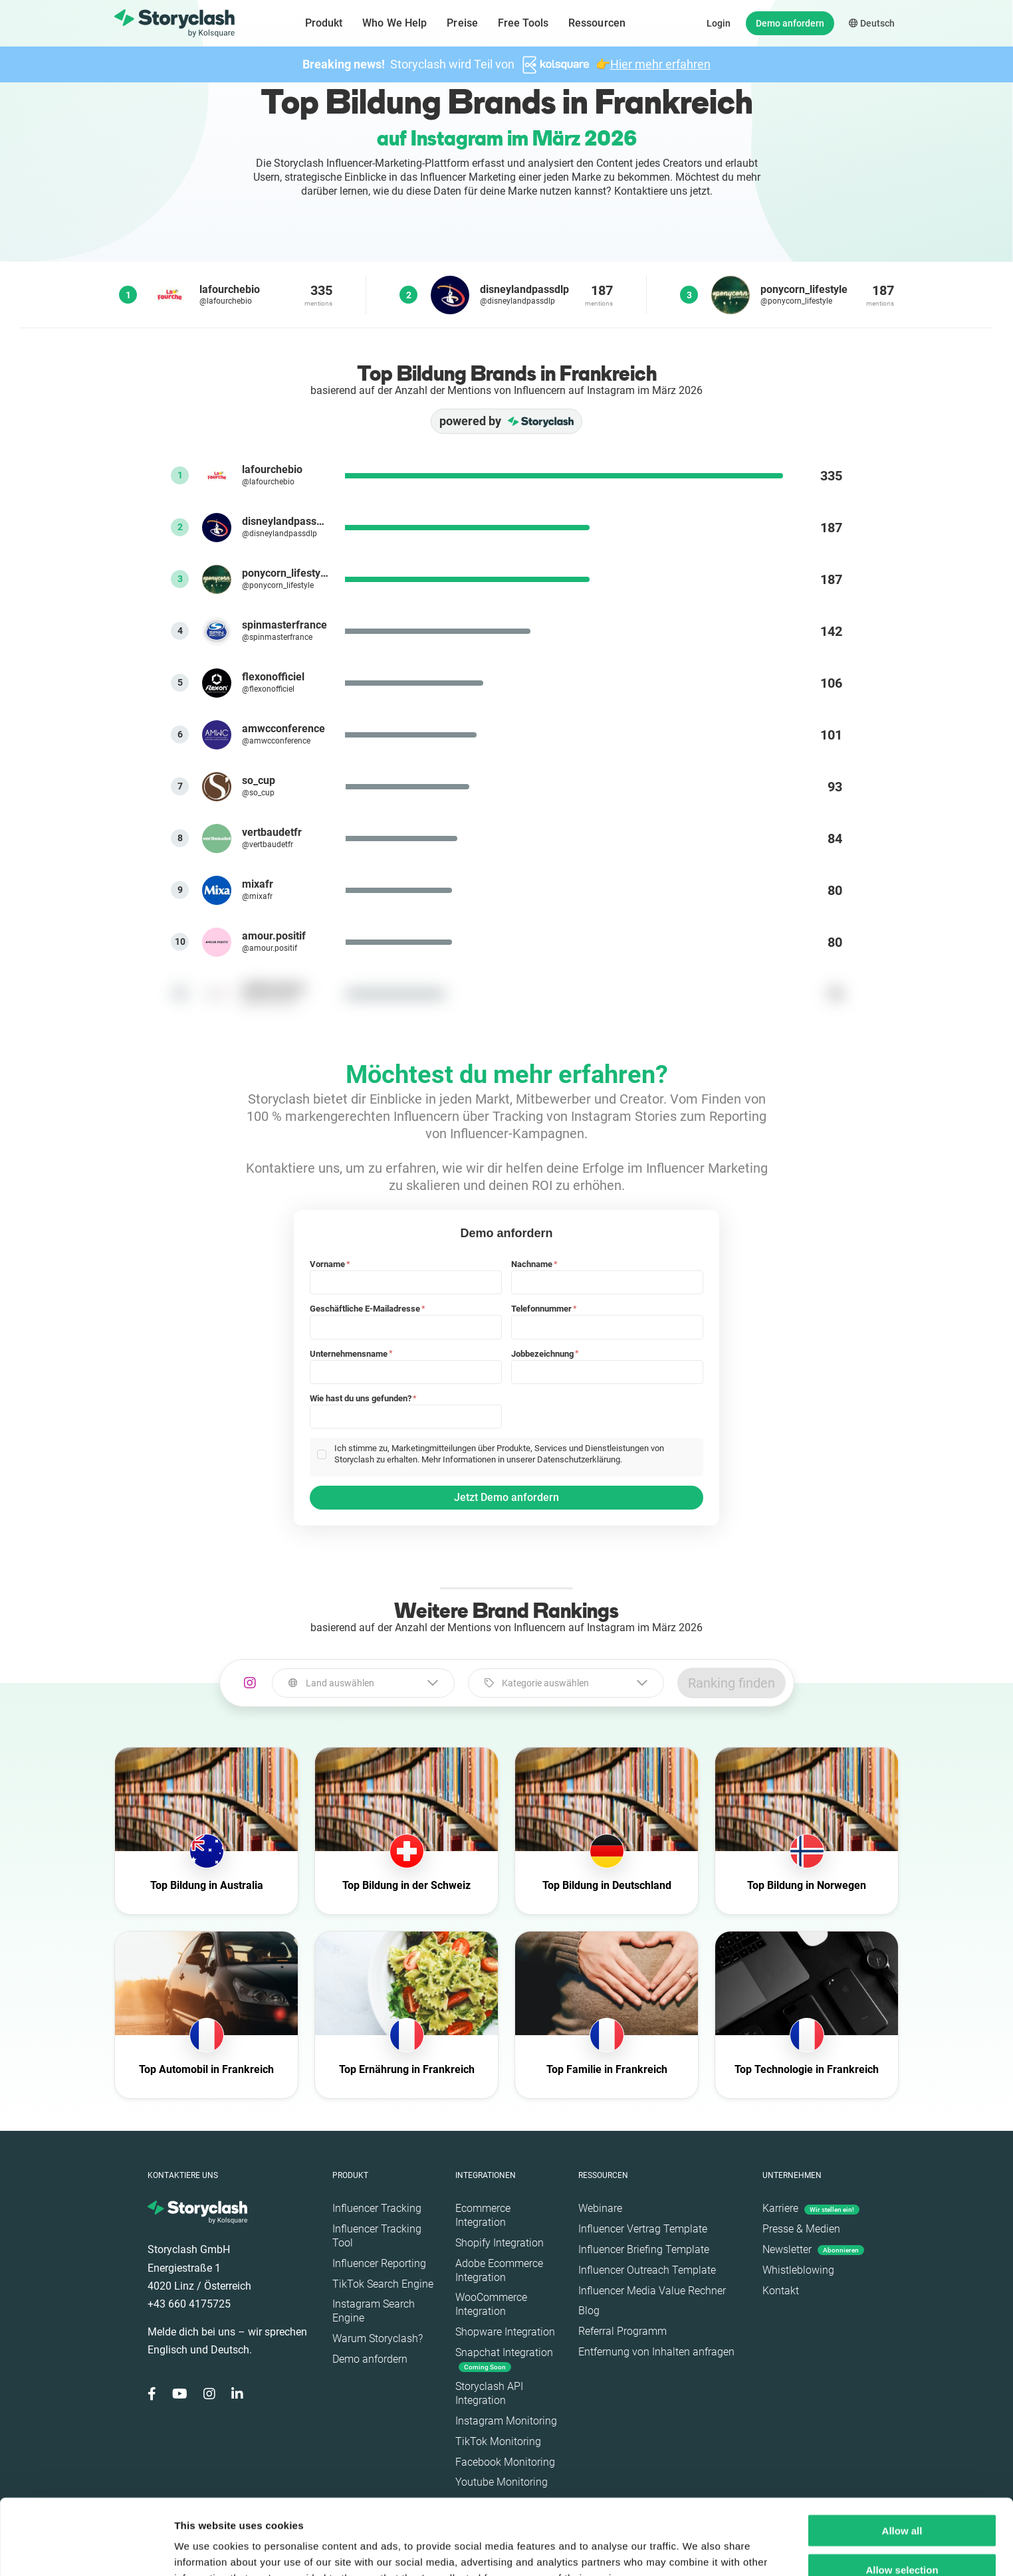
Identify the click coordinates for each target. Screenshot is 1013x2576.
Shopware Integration (505, 2332)
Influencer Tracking (376, 2208)
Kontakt (780, 2290)
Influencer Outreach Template (647, 2270)
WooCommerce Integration (491, 2304)
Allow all (902, 2459)
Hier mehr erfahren (660, 64)
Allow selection (901, 2498)
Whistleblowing (798, 2270)
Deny (902, 2537)
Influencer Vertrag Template (642, 2229)
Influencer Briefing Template (643, 2249)
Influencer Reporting (379, 2263)
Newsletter (813, 2249)
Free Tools (523, 23)
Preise (462, 23)
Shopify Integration (499, 2242)
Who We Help (394, 23)
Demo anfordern (790, 23)
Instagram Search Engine (373, 2311)
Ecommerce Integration (482, 2215)
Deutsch (872, 23)
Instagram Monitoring (506, 2421)
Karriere (810, 2208)
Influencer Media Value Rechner (652, 2290)
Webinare (600, 2208)
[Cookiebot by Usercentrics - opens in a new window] (86, 2550)
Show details (698, 2549)
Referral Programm (622, 2331)
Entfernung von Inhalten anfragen (656, 2351)
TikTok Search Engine (382, 2284)
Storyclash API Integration (489, 2393)
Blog (589, 2310)
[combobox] (363, 1683)
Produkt (324, 23)
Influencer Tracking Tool (376, 2236)
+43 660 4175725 (189, 2304)
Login (719, 23)
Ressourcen (596, 23)
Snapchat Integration (504, 2359)
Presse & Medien (801, 2229)
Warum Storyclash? (377, 2338)
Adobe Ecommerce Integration (499, 2270)
